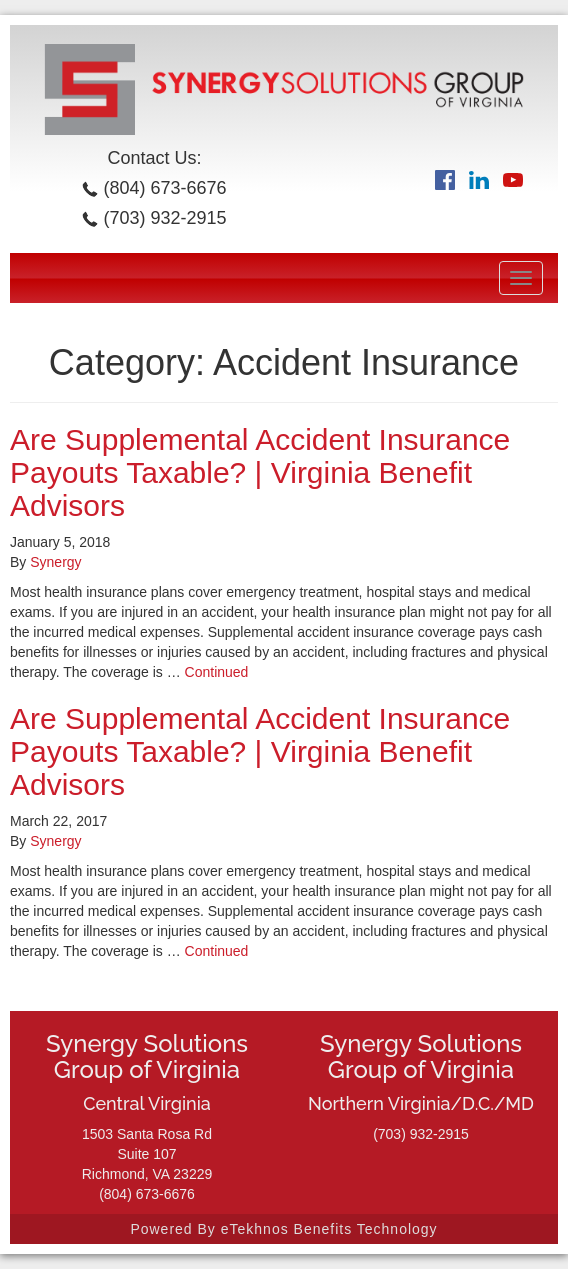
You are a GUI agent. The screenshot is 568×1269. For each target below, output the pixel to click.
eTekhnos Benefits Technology (329, 1229)
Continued (217, 672)
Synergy (55, 562)
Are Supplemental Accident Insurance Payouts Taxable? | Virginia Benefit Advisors (260, 472)
